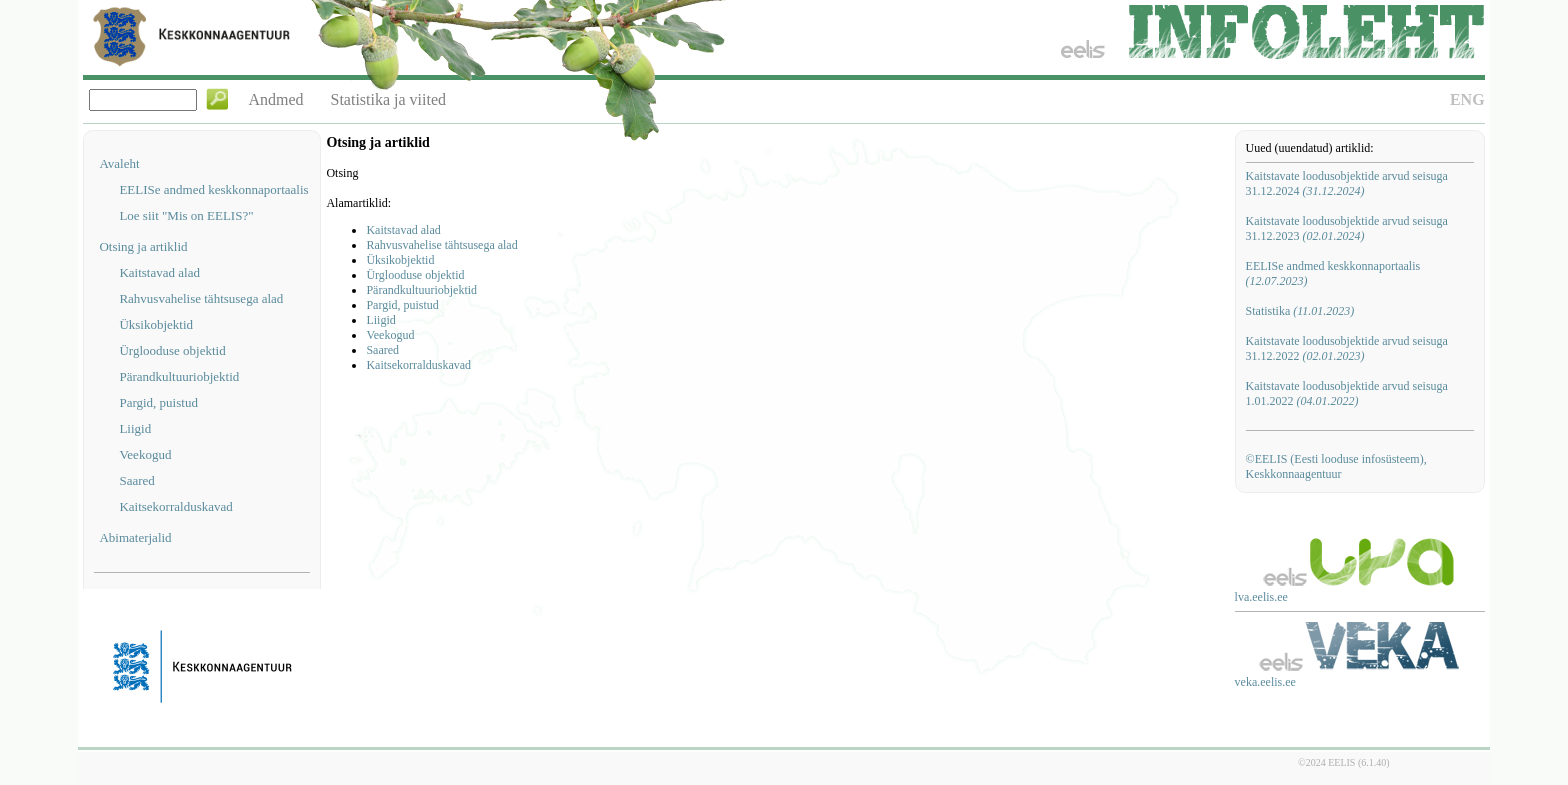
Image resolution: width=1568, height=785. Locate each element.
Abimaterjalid (135, 537)
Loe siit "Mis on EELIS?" (186, 215)
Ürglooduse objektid (172, 350)
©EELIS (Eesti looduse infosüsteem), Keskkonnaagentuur (1336, 466)
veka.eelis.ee (1265, 682)
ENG (1467, 99)
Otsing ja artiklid (143, 246)
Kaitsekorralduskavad (175, 506)
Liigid (135, 428)
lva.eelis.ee (1261, 597)
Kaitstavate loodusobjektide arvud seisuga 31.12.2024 (1347, 183)
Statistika (1300, 311)
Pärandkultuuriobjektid (179, 376)
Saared (136, 480)
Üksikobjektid (156, 324)
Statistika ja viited (389, 99)
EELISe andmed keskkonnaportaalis (213, 189)
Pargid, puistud (158, 402)
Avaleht (119, 163)
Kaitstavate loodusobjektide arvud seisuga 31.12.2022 (1347, 348)
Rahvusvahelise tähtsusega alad (201, 298)
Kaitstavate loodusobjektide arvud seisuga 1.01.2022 (1347, 393)
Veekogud (145, 454)
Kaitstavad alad (159, 272)
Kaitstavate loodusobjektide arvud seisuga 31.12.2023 (1347, 228)
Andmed (275, 99)
